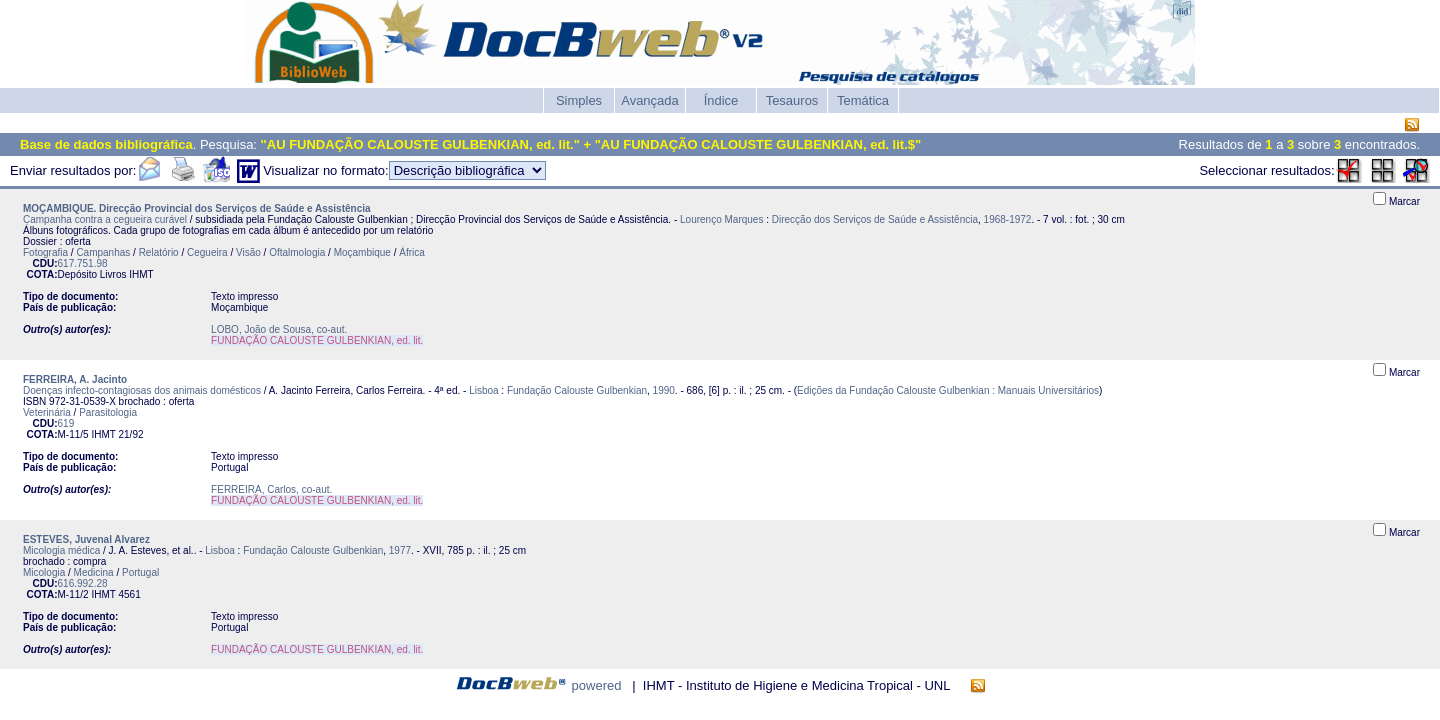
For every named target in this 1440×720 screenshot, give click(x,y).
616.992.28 (83, 583)
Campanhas (103, 252)
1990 (664, 390)
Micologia (44, 572)
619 (66, 423)
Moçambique (362, 252)
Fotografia (45, 252)
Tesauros (792, 100)
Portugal (140, 572)
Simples (579, 100)
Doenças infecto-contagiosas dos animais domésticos (142, 390)
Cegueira (207, 252)
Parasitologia (108, 412)
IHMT (141, 274)
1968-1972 (1008, 219)
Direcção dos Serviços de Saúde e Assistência (875, 219)
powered (597, 685)
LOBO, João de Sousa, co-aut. (279, 329)
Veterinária (47, 412)
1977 (400, 550)
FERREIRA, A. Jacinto (75, 379)
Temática (863, 100)
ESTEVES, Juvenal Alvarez (86, 539)
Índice (721, 100)
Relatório (159, 252)
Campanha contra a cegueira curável (105, 219)
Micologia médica (61, 550)
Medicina (94, 572)
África (412, 252)
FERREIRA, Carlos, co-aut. (271, 489)
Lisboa (483, 390)
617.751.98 (83, 263)
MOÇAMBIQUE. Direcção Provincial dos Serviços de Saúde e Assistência (197, 208)
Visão (248, 252)
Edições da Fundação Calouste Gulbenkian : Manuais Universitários (948, 390)
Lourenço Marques (721, 219)
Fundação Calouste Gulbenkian (577, 390)
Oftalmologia (297, 252)
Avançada (650, 100)
